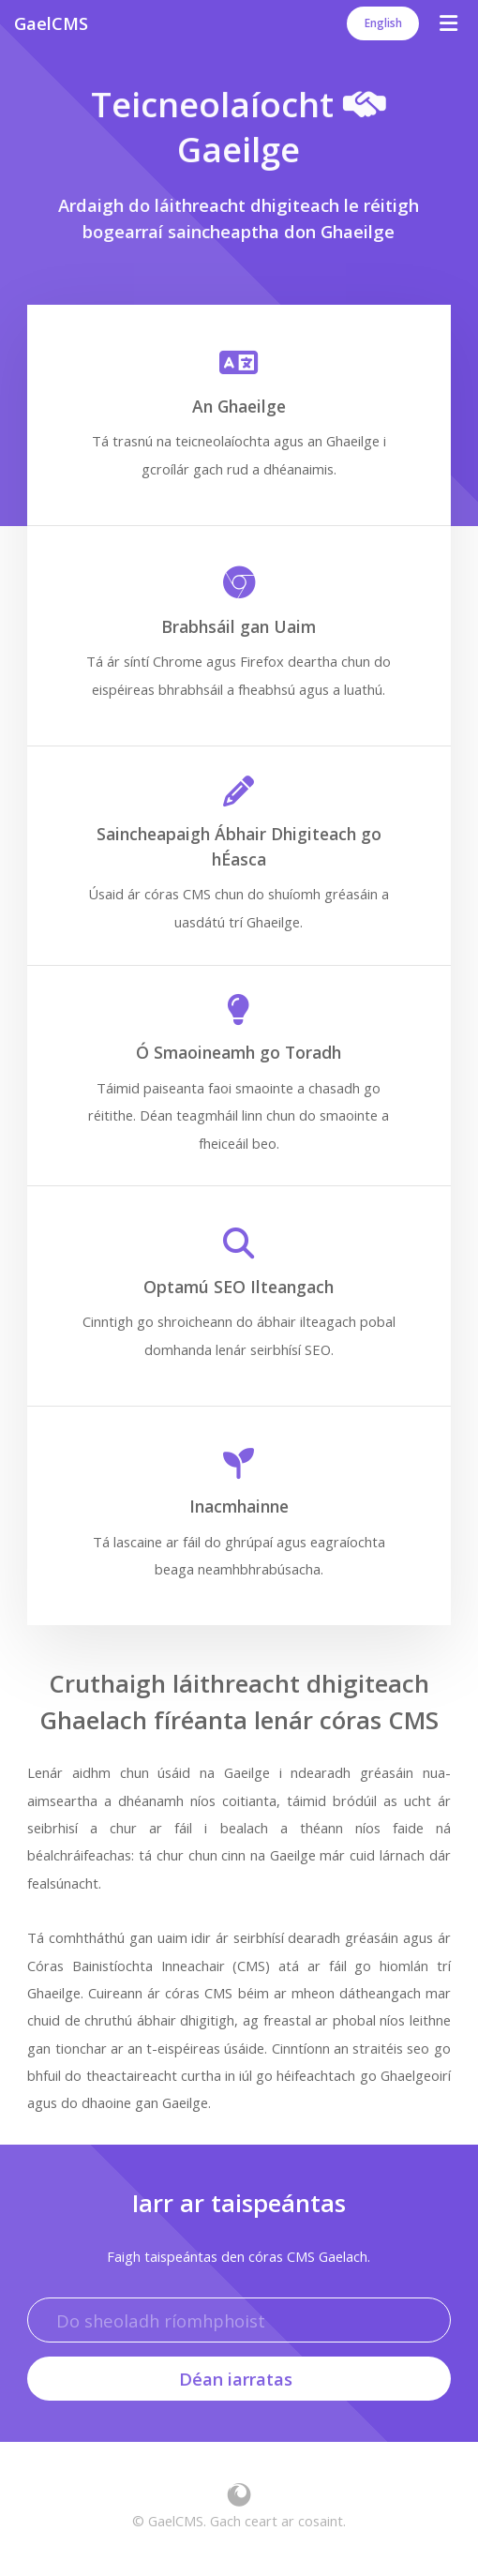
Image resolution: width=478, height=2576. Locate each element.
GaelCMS (51, 23)
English (383, 22)
